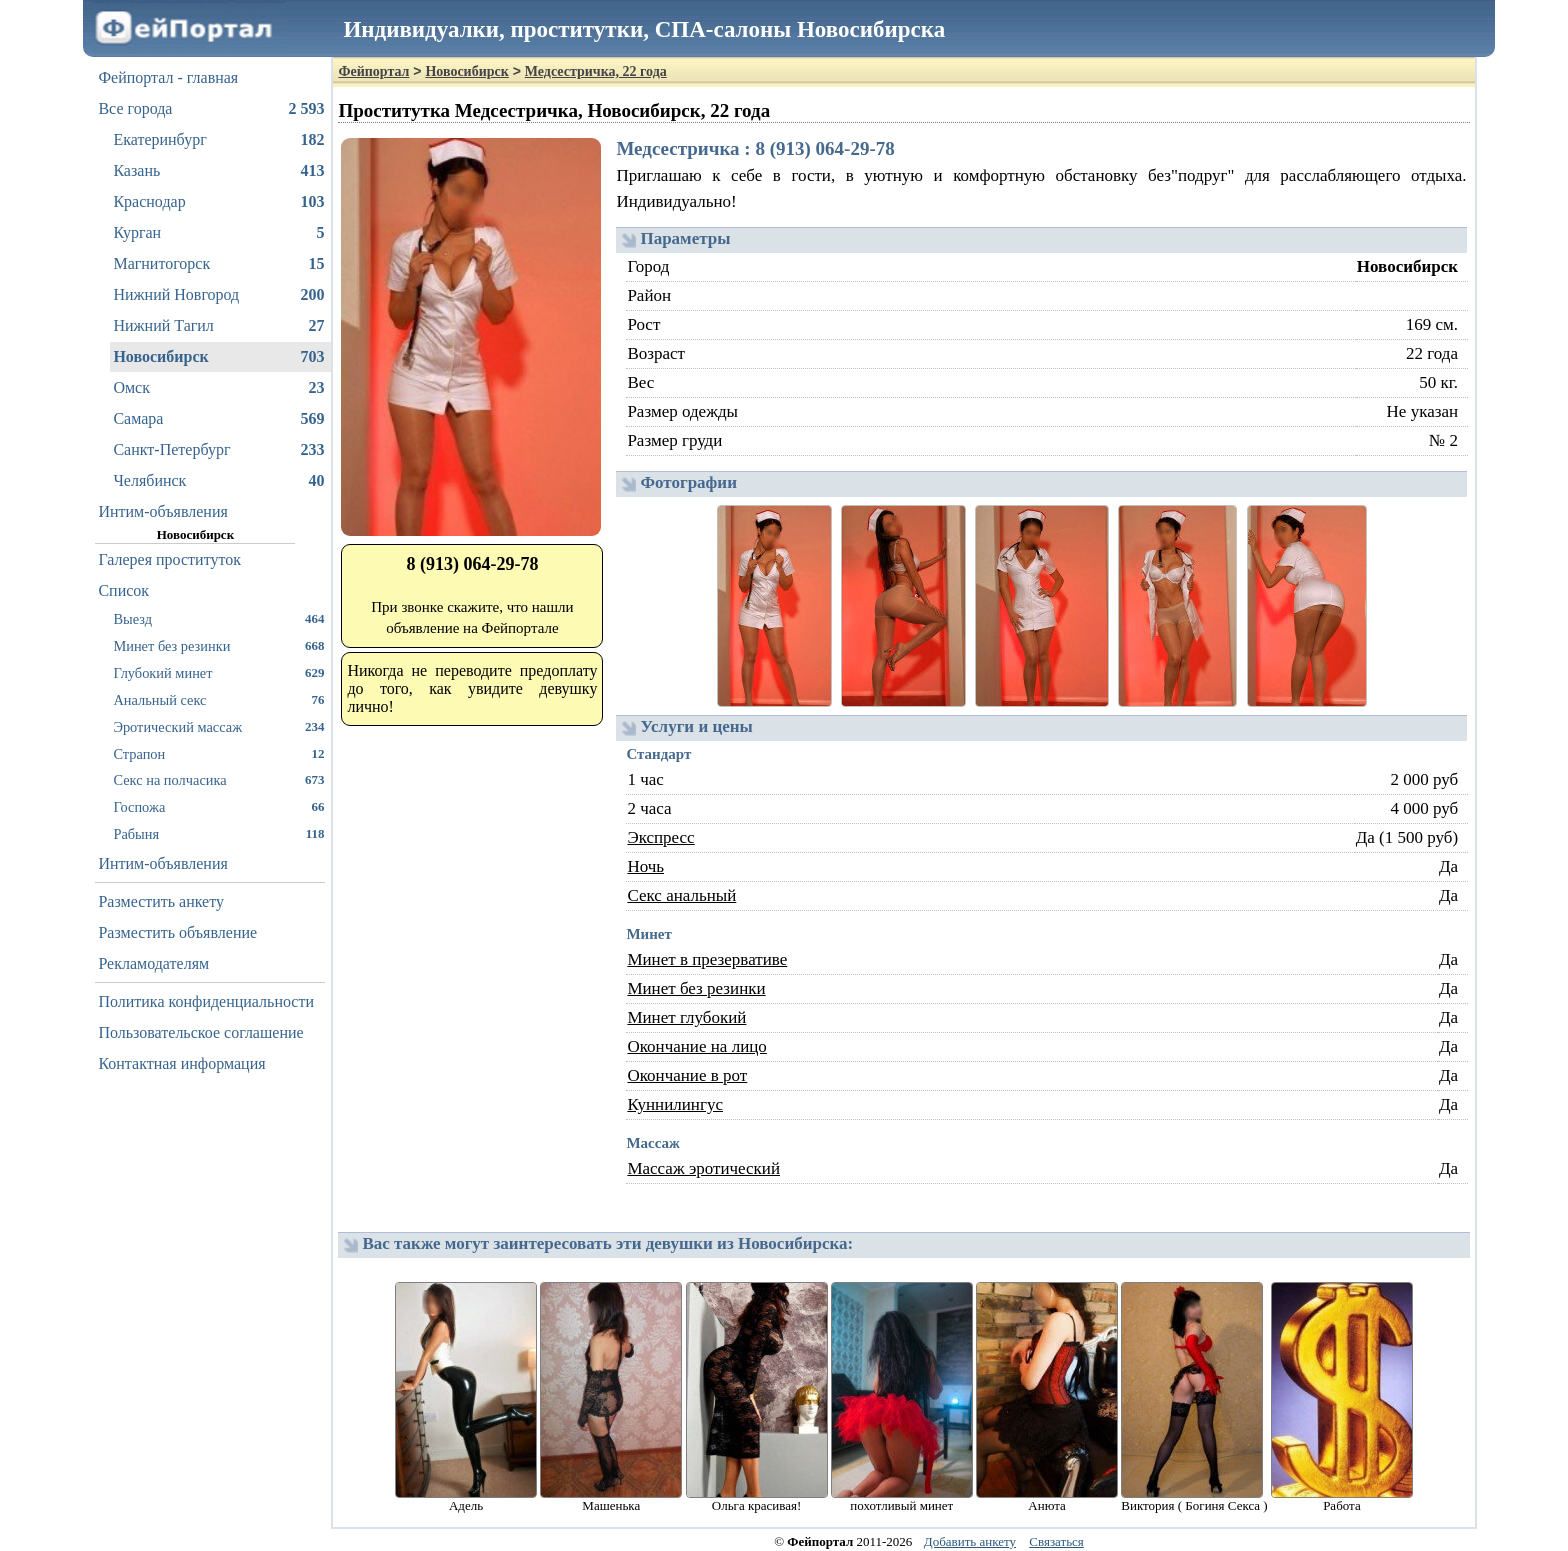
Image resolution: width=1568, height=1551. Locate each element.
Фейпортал (373, 71)
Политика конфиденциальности (206, 1001)
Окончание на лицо (696, 1046)
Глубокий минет (218, 672)
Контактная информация (181, 1063)
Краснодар (218, 202)
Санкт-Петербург (218, 450)
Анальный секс (218, 699)
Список (123, 590)
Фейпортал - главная (168, 77)
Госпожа (218, 806)
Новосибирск (218, 357)
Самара (218, 419)
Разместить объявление (177, 932)
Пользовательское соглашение (200, 1032)
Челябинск (218, 481)
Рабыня (218, 833)
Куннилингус (675, 1104)
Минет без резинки (218, 645)
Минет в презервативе (707, 959)
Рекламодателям (153, 963)
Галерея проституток (169, 559)
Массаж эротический (703, 1168)
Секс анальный (681, 895)
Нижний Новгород (218, 295)
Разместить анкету (161, 901)
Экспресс (660, 837)
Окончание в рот (687, 1075)
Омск (218, 388)
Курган (218, 233)
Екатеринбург (218, 140)
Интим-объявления (162, 511)
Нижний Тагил (218, 326)
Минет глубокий (686, 1017)
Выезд (218, 618)
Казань (218, 171)
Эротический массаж (218, 726)
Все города (211, 109)
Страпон (218, 753)
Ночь (645, 866)
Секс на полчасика (218, 779)
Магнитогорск (218, 264)
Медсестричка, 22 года (596, 71)
